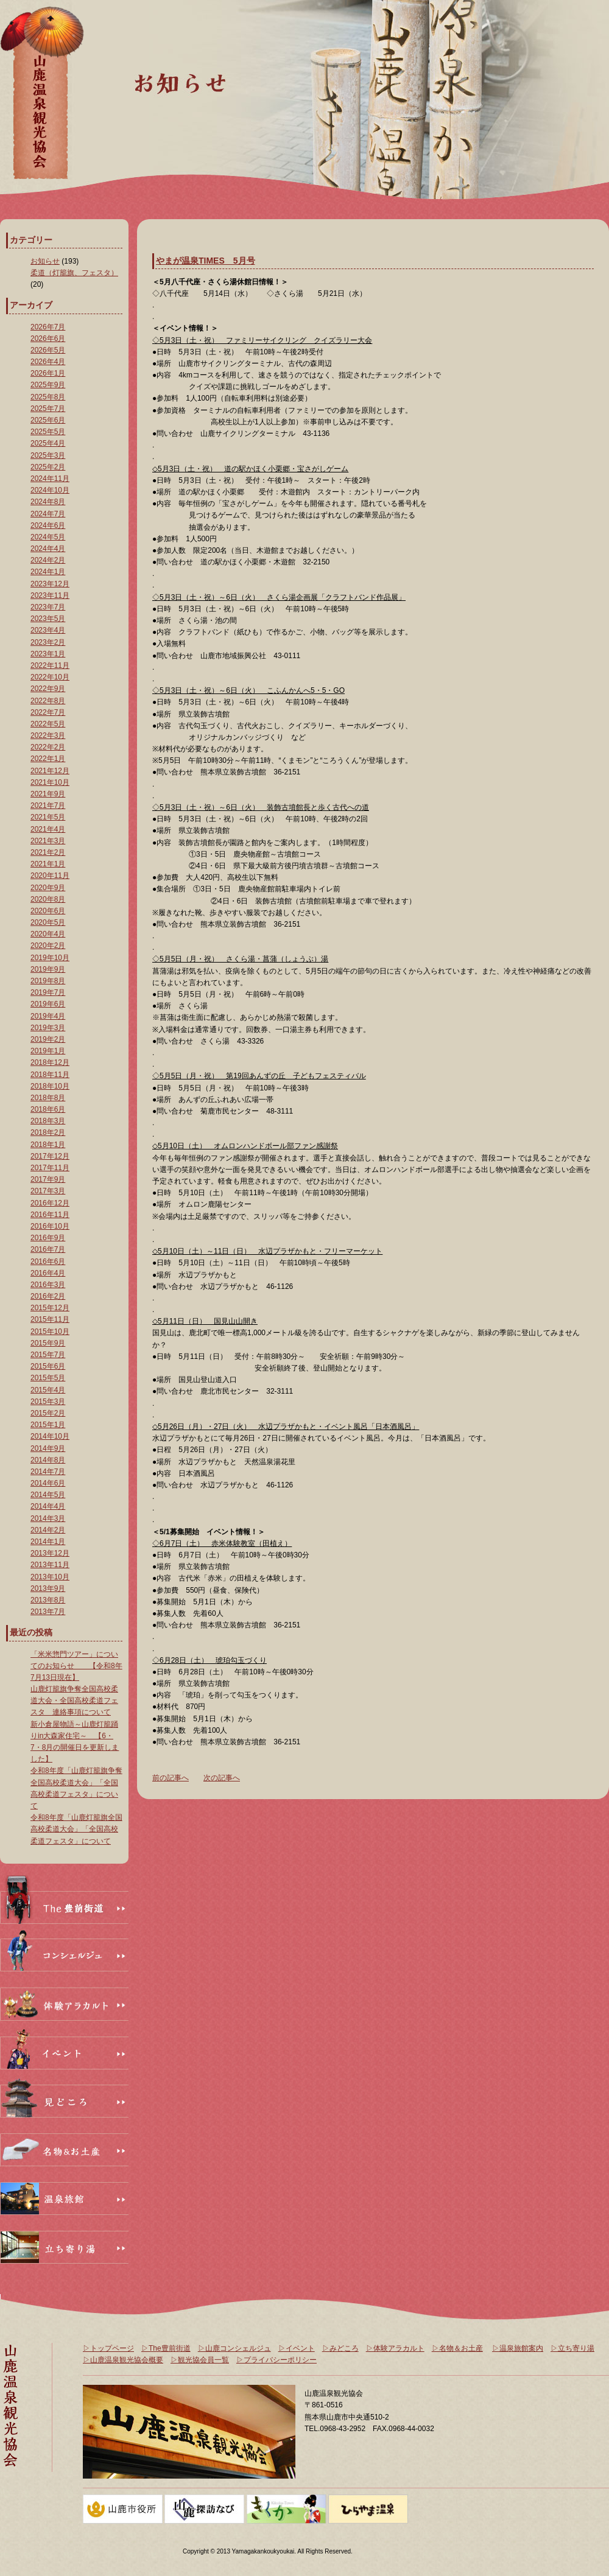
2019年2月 (47, 1039)
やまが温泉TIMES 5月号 (205, 260)
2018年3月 (47, 1121)
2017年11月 (49, 1167)
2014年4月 (47, 1506)
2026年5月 (47, 350)
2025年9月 (47, 385)
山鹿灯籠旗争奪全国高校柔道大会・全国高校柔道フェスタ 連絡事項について (74, 1700)
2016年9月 (47, 1238)
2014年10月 (49, 1436)
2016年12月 (49, 1203)
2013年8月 (47, 1600)
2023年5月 (47, 618)
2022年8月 (47, 701)
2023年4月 (47, 630)
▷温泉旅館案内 (517, 2348)
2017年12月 (49, 1156)
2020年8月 (47, 899)
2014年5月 (47, 1494)
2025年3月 (47, 455)
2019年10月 (49, 957)
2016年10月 (49, 1226)
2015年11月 (49, 1319)
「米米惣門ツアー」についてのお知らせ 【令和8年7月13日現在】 (76, 1666)
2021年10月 (49, 782)
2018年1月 (47, 1144)
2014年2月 (47, 1530)
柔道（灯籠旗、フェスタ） (74, 272)
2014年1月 (47, 1541)
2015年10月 (49, 1331)
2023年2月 (47, 642)
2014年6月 (47, 1483)
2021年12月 (49, 771)
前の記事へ (170, 1778)
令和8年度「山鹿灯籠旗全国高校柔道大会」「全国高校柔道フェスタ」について (76, 1829)
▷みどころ (340, 2348)
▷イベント (296, 2348)
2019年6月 (47, 1004)
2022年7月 (47, 712)
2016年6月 (47, 1261)
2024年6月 (47, 525)
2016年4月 (47, 1273)
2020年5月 (47, 922)
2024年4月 (47, 548)
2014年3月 (47, 1518)
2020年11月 (49, 875)
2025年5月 (47, 431)
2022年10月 (49, 677)
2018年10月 (49, 1086)
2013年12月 (49, 1553)
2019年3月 (47, 1027)
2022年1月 (47, 758)
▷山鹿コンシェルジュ (234, 2348)
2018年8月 (47, 1097)
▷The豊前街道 (166, 2348)
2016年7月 (47, 1249)
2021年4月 (47, 829)
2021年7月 (47, 805)
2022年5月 (47, 724)
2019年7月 (47, 992)
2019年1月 (47, 1051)
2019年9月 (47, 969)
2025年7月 (47, 408)
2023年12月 (49, 584)
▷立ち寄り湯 (572, 2348)
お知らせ (45, 261)
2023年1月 (47, 654)
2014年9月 (47, 1448)
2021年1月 (47, 864)
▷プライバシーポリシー (276, 2360)
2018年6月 (47, 1109)
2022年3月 (47, 735)
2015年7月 (47, 1354)
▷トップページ (108, 2348)
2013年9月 (47, 1588)
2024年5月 (47, 537)
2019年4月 (47, 1016)
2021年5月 (47, 817)
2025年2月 (47, 467)
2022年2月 (47, 747)
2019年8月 (47, 981)
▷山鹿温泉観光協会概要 (123, 2360)
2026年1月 (47, 373)
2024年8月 (47, 501)
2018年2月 (47, 1132)
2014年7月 (47, 1471)
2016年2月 (47, 1296)
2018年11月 (49, 1074)
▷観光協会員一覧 (200, 2360)
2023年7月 (47, 607)
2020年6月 (47, 911)
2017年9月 (47, 1179)
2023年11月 (49, 595)
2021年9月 (47, 794)
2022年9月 (47, 688)
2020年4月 (47, 934)
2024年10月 (49, 490)
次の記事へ (221, 1778)
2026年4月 (47, 361)
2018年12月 (49, 1062)
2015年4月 (47, 1390)
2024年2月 (47, 560)
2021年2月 (47, 852)
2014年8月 (47, 1460)
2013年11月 (49, 1564)
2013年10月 (49, 1577)
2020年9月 (47, 887)
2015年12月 (49, 1308)
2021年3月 (47, 841)
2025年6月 (47, 420)
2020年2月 (47, 945)
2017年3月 (47, 1191)
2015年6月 (47, 1366)
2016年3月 (47, 1284)
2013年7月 (47, 1611)
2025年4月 (47, 443)
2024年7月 (47, 514)
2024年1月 (47, 571)
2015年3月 (47, 1401)
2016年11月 (49, 1214)
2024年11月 (49, 478)
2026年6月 (47, 338)
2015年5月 (47, 1378)
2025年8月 (47, 397)
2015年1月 (47, 1424)
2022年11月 (49, 665)
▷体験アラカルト (395, 2348)
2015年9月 (47, 1343)
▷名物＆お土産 (457, 2348)
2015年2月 (47, 1413)
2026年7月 (47, 327)
